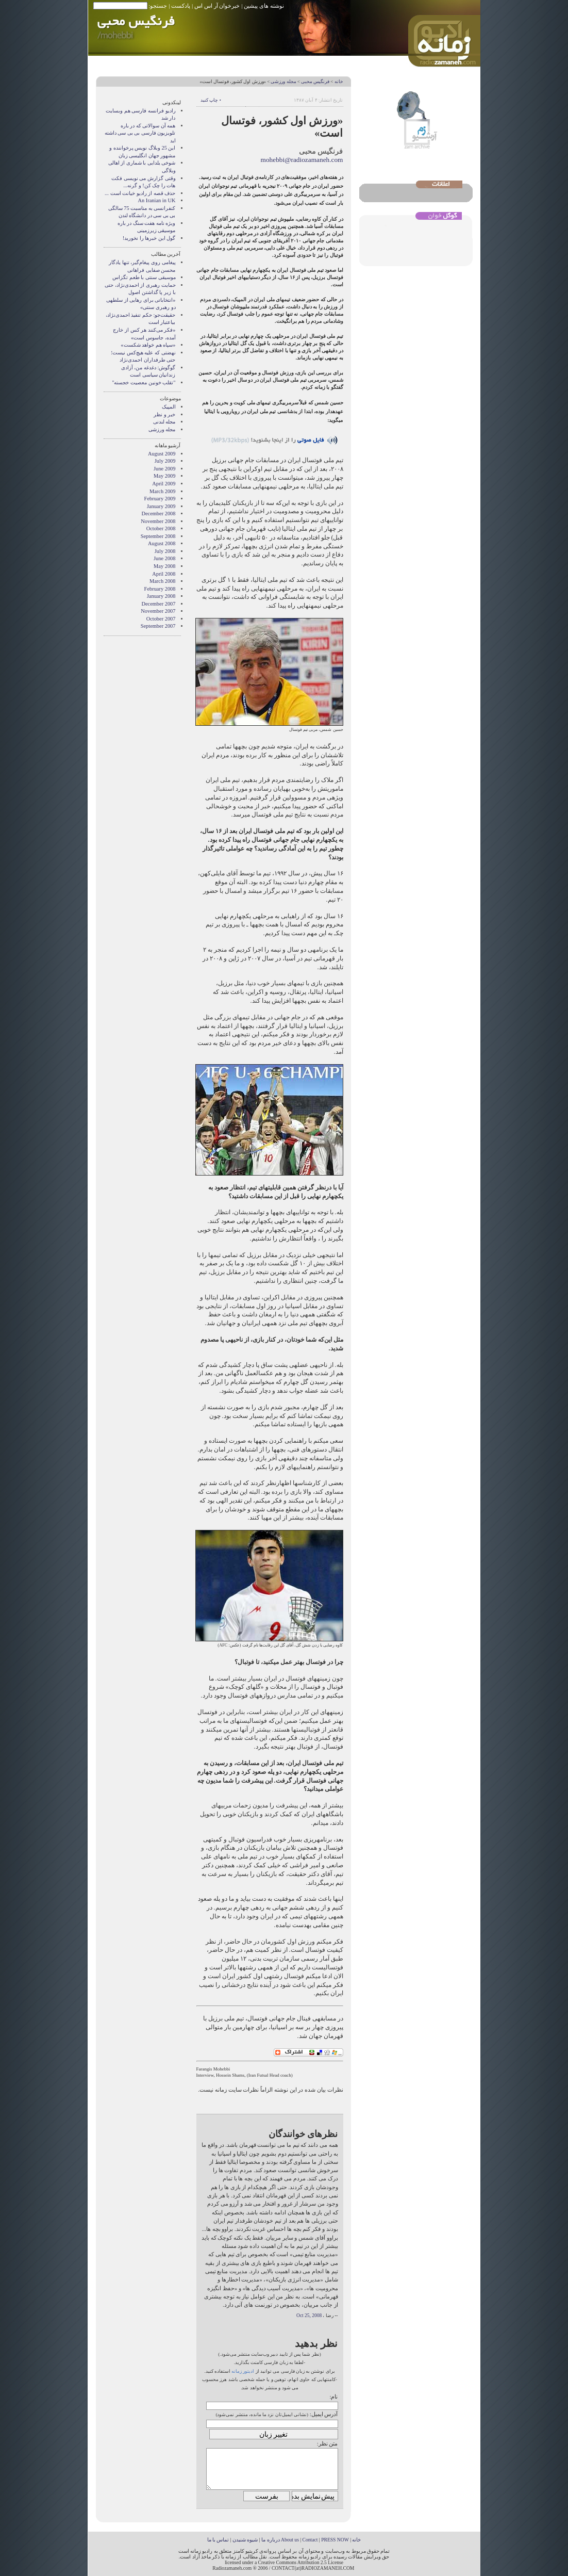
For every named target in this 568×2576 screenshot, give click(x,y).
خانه (339, 81)
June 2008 (164, 558)
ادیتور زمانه (242, 2371)
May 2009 (164, 476)
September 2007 (158, 626)
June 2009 (164, 468)
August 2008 (161, 543)
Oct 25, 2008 (309, 2315)
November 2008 (158, 521)
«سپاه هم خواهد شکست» (148, 345)
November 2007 (158, 611)
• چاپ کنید (211, 100)
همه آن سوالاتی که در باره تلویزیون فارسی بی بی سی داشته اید (140, 133)
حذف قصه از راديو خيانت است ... (140, 193)
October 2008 (161, 528)
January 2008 (161, 596)
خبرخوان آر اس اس (217, 6)
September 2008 (158, 536)
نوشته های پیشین (264, 6)
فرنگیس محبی (315, 81)
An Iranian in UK (156, 200)
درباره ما (270, 2539)
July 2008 (165, 551)
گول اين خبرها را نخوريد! (149, 238)
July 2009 (165, 461)
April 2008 (163, 574)
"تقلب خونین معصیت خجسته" (143, 382)
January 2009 (161, 506)
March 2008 (162, 581)
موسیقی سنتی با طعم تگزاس (143, 277)
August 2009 (161, 453)
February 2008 (160, 589)
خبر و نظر (164, 414)
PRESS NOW (335, 2539)
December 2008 (158, 513)
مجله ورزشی (283, 81)
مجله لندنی (164, 422)
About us (290, 2539)
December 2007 (158, 604)
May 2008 (164, 566)
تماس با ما (218, 2539)
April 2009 (163, 483)
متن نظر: (327, 2443)
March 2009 (162, 491)
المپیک (169, 407)
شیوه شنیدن (245, 2539)
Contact (310, 2539)
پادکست (180, 6)
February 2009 (160, 498)
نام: (333, 2396)
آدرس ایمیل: (324, 2414)
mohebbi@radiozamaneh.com (302, 160)
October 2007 (161, 619)
